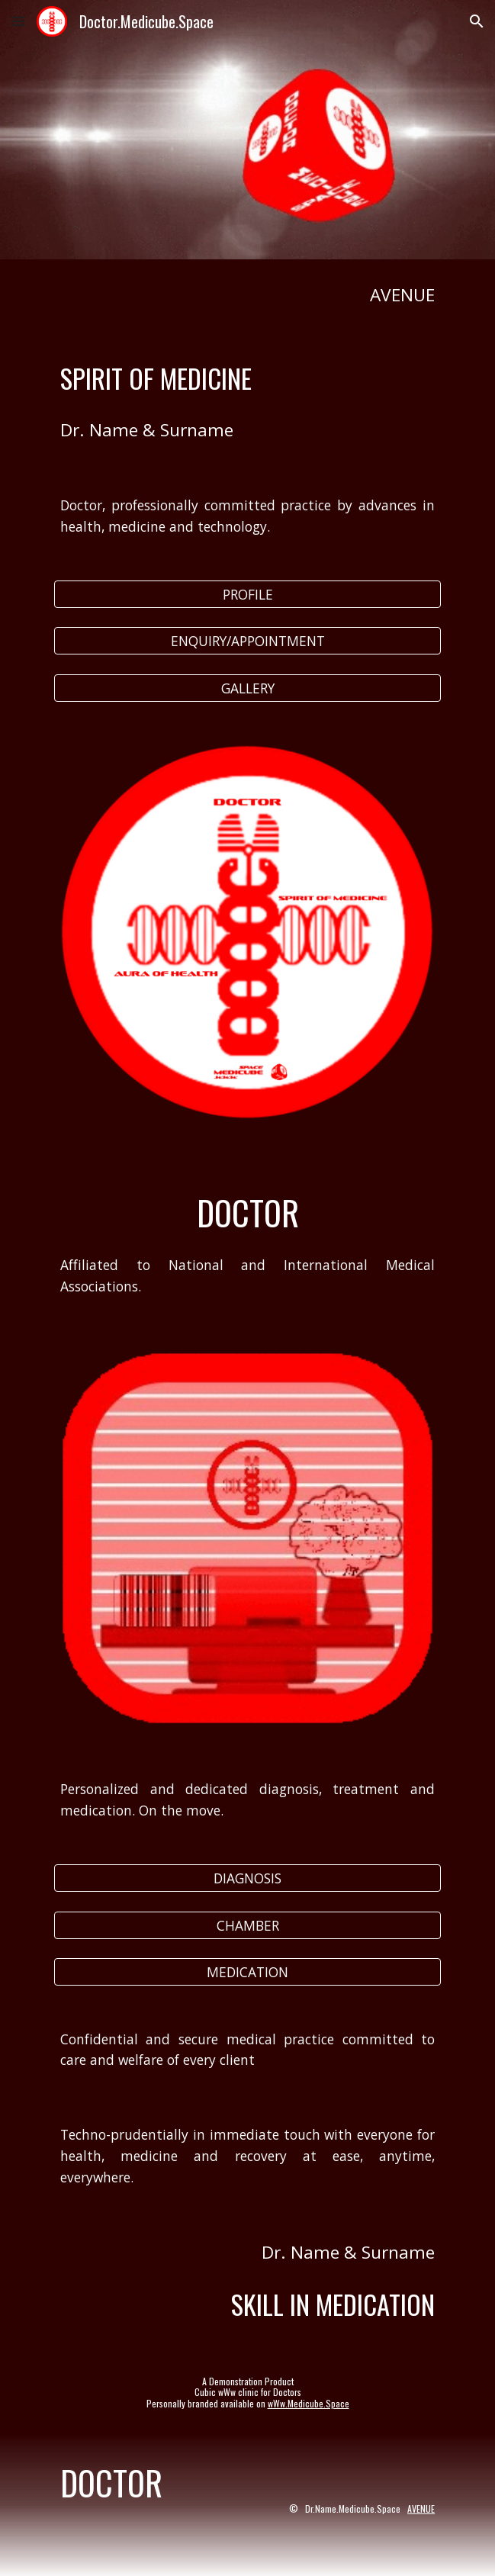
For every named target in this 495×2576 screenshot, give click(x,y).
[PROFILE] (247, 594)
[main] (247, 295)
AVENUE (421, 2508)
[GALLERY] (247, 687)
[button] (18, 21)
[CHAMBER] (247, 1925)
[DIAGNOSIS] (247, 1878)
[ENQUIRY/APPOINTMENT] (247, 641)
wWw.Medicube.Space (308, 2403)
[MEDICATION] (247, 1972)
